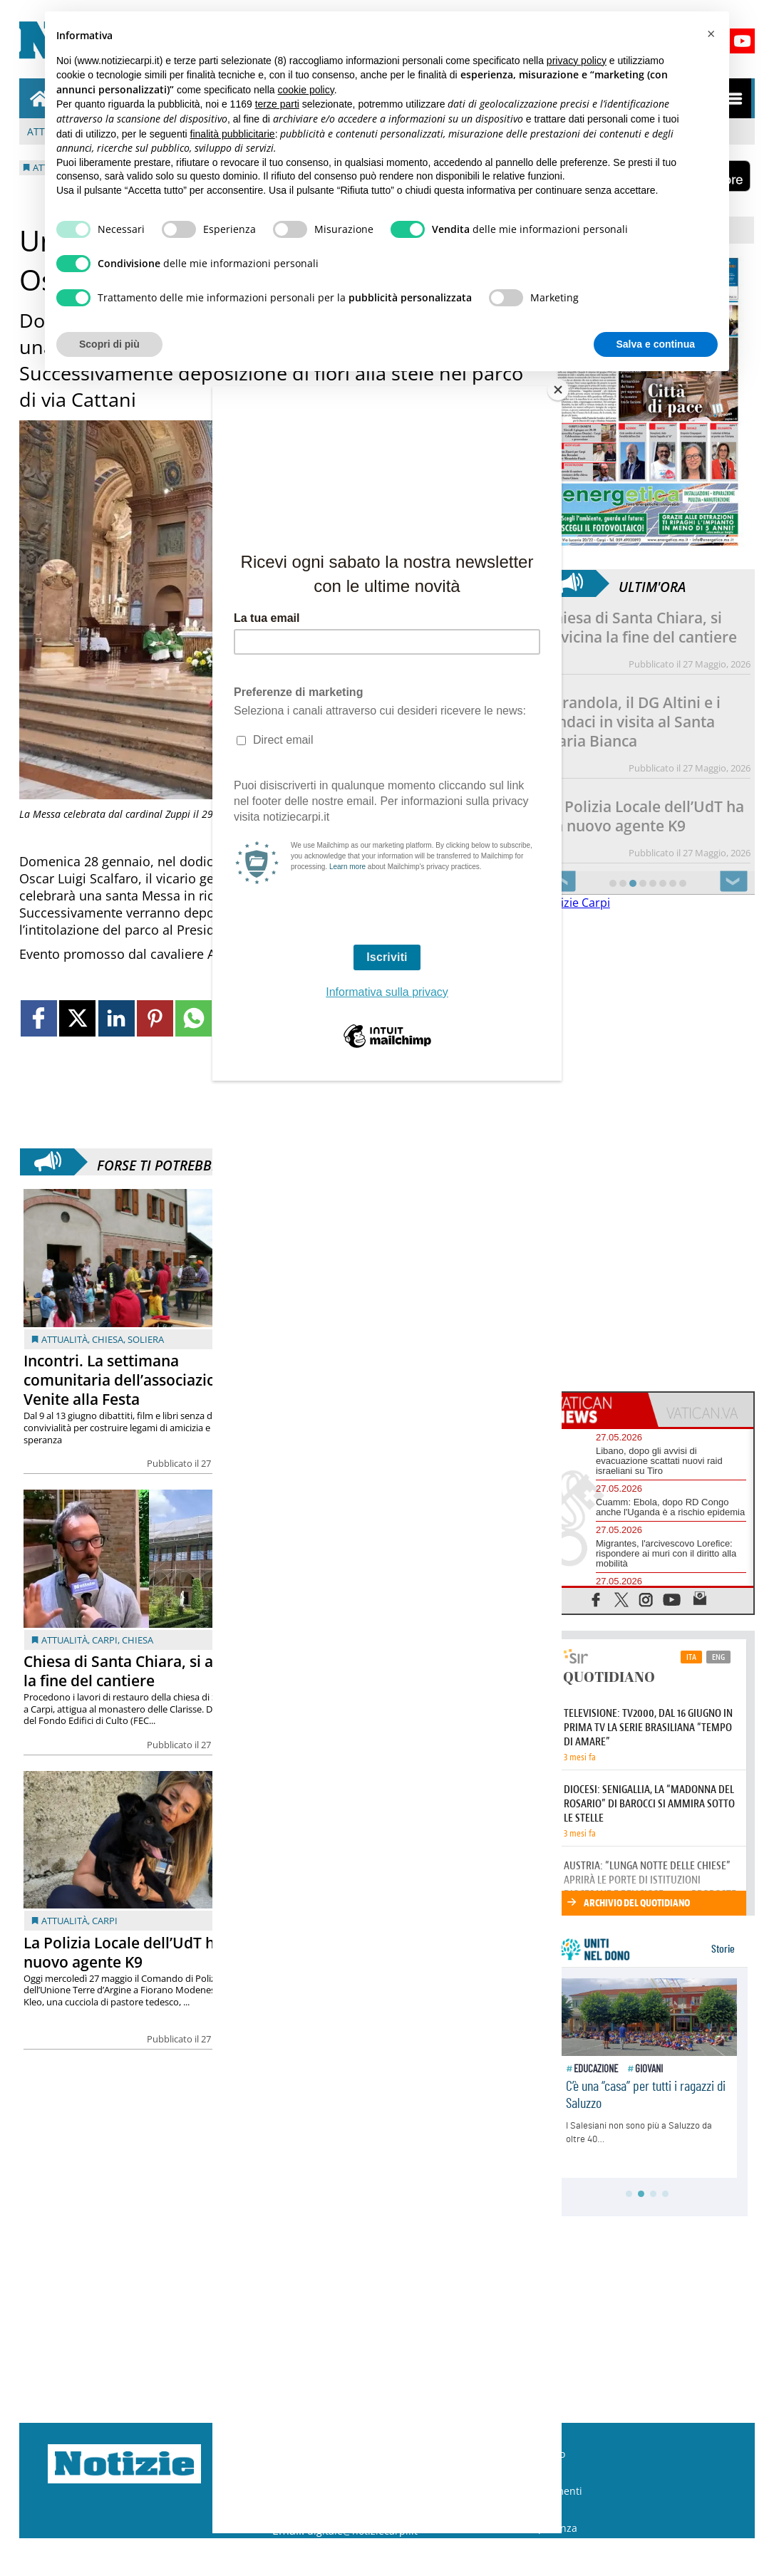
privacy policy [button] (577, 60)
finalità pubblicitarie (232, 134)
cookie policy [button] (306, 89)
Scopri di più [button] (109, 344)
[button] (710, 34)
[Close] (558, 389)
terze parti (277, 104)
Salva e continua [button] (655, 344)
